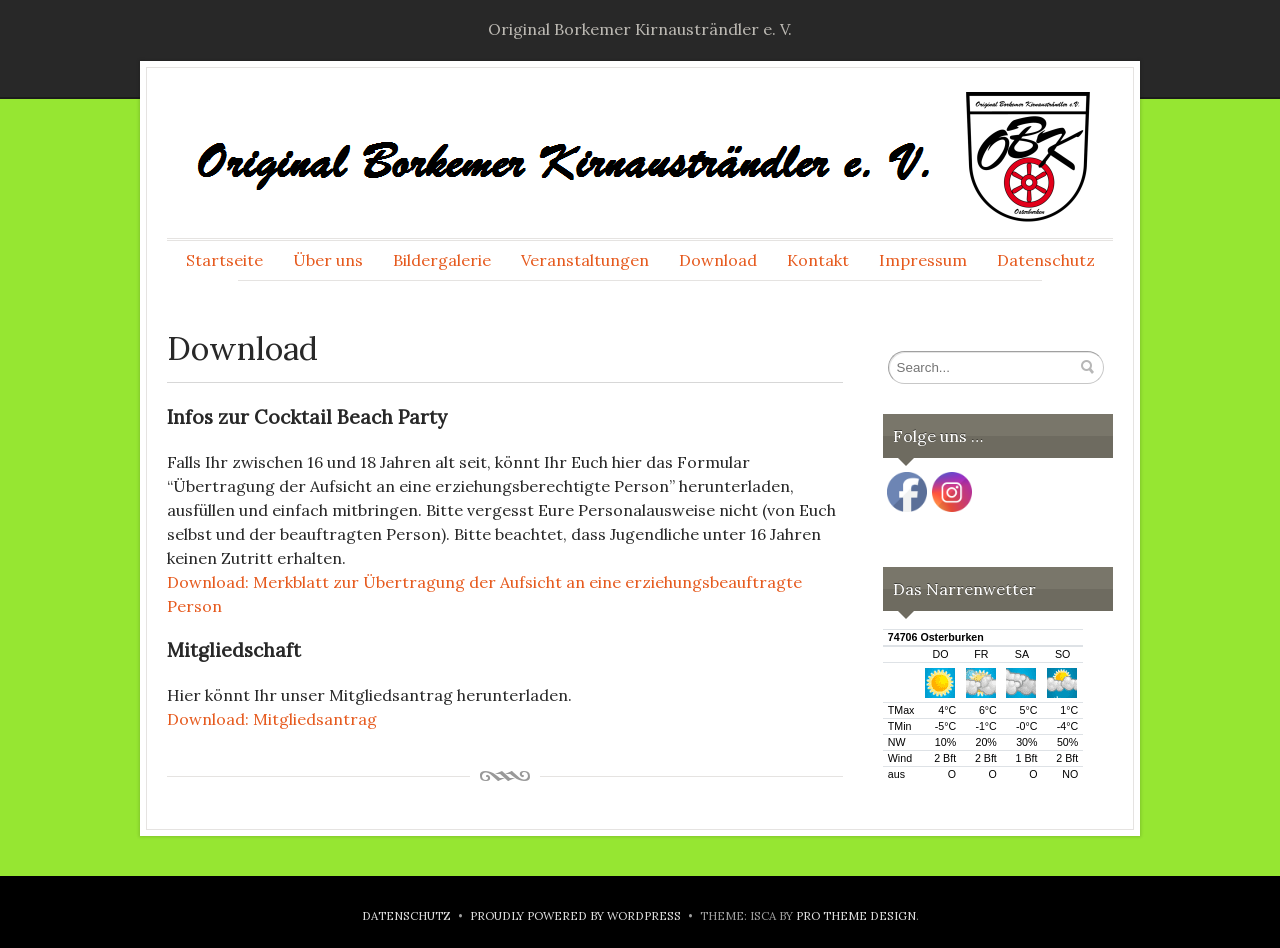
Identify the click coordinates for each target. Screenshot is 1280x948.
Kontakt (818, 260)
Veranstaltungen (585, 260)
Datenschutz (1046, 260)
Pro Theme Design (856, 915)
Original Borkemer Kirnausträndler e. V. (640, 29)
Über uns (328, 260)
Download (718, 260)
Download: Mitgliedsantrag (272, 719)
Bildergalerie (442, 260)
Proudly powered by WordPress (575, 915)
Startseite (224, 260)
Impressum (923, 260)
